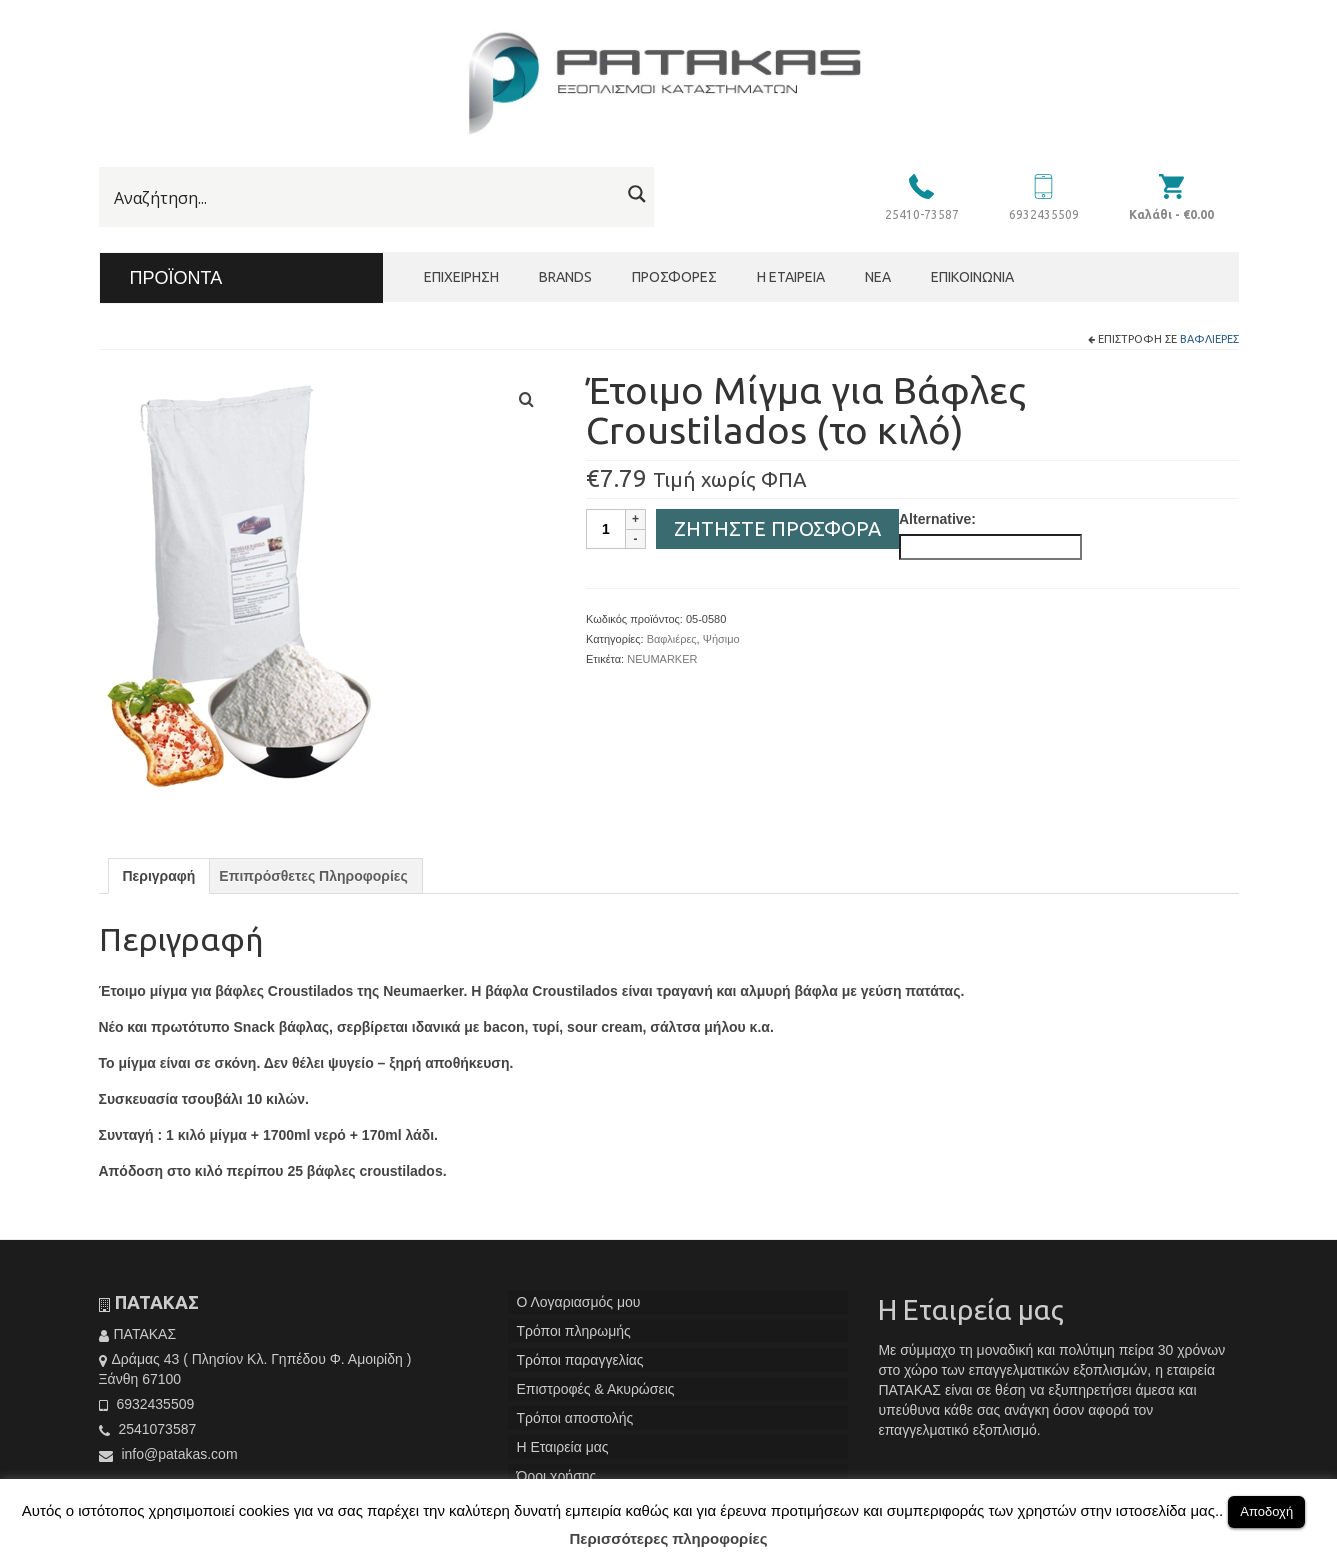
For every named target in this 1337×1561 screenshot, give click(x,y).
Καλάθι (1171, 214)
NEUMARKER (662, 659)
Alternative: (937, 519)
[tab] (159, 876)
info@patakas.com (168, 1454)
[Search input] (364, 198)
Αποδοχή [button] (1266, 1511)
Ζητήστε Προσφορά (777, 528)
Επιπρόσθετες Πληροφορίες (313, 876)
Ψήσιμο (721, 639)
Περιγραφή (159, 876)
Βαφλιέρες (1209, 339)
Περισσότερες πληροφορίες (669, 1538)
